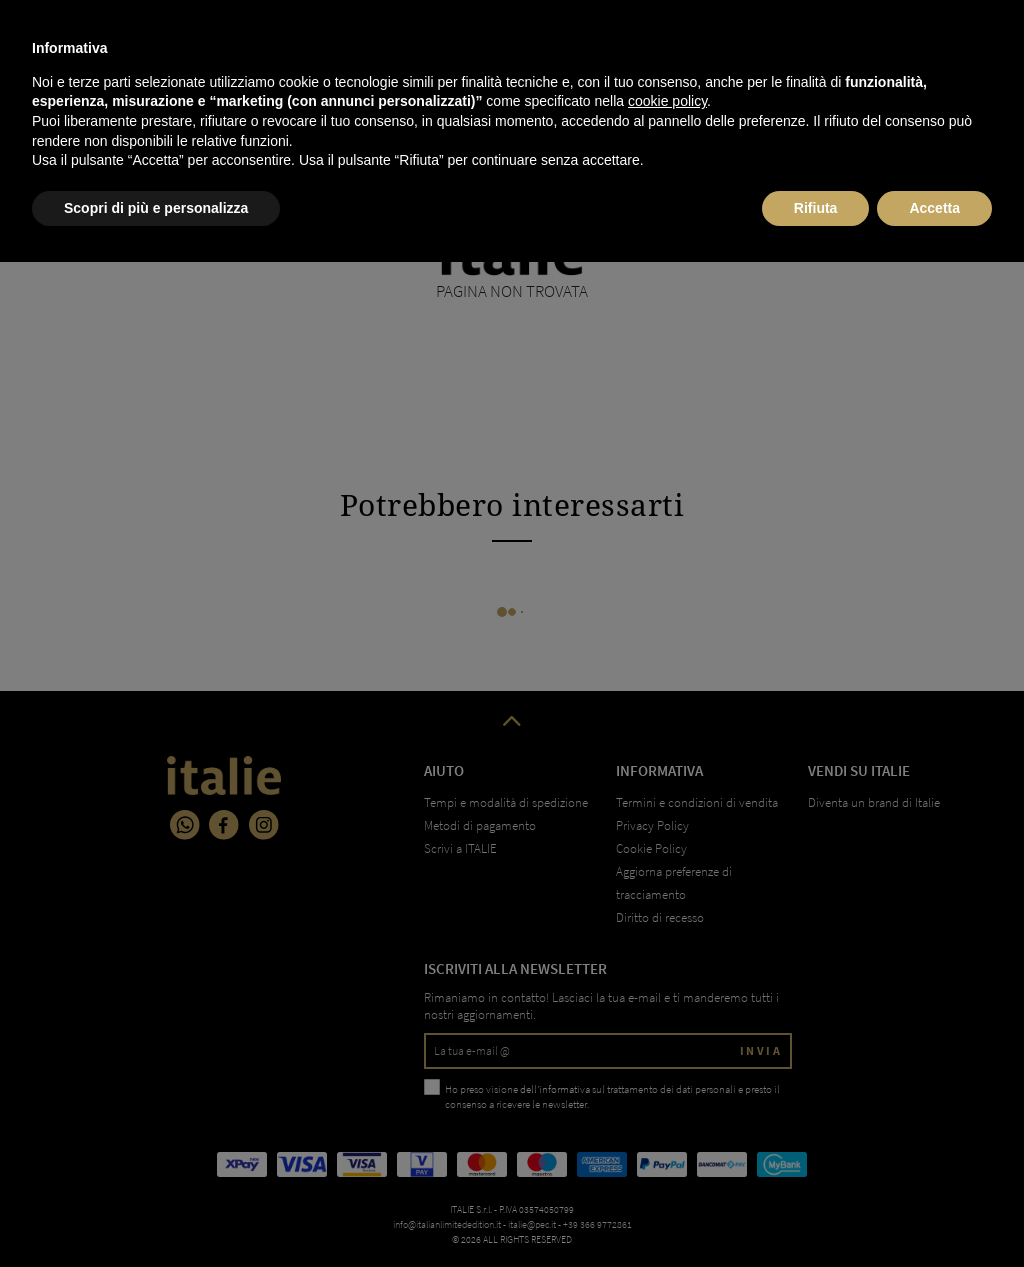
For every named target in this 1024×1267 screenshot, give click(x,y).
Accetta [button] (934, 1212)
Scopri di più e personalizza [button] (156, 1212)
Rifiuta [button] (816, 1212)
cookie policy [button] (667, 1106)
